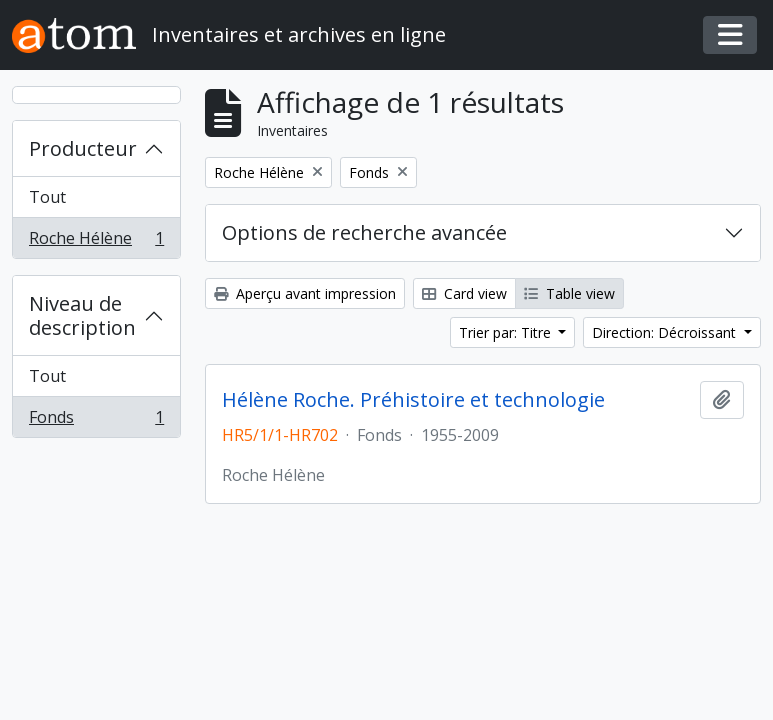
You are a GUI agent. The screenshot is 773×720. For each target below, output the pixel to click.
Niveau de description (82, 315)
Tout (47, 197)
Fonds (96, 421)
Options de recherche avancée (364, 232)
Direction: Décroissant (666, 332)
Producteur (83, 148)
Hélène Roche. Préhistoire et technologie (413, 400)
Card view (464, 293)
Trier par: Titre (507, 332)
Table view (569, 293)
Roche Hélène (96, 242)
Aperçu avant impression (305, 293)
